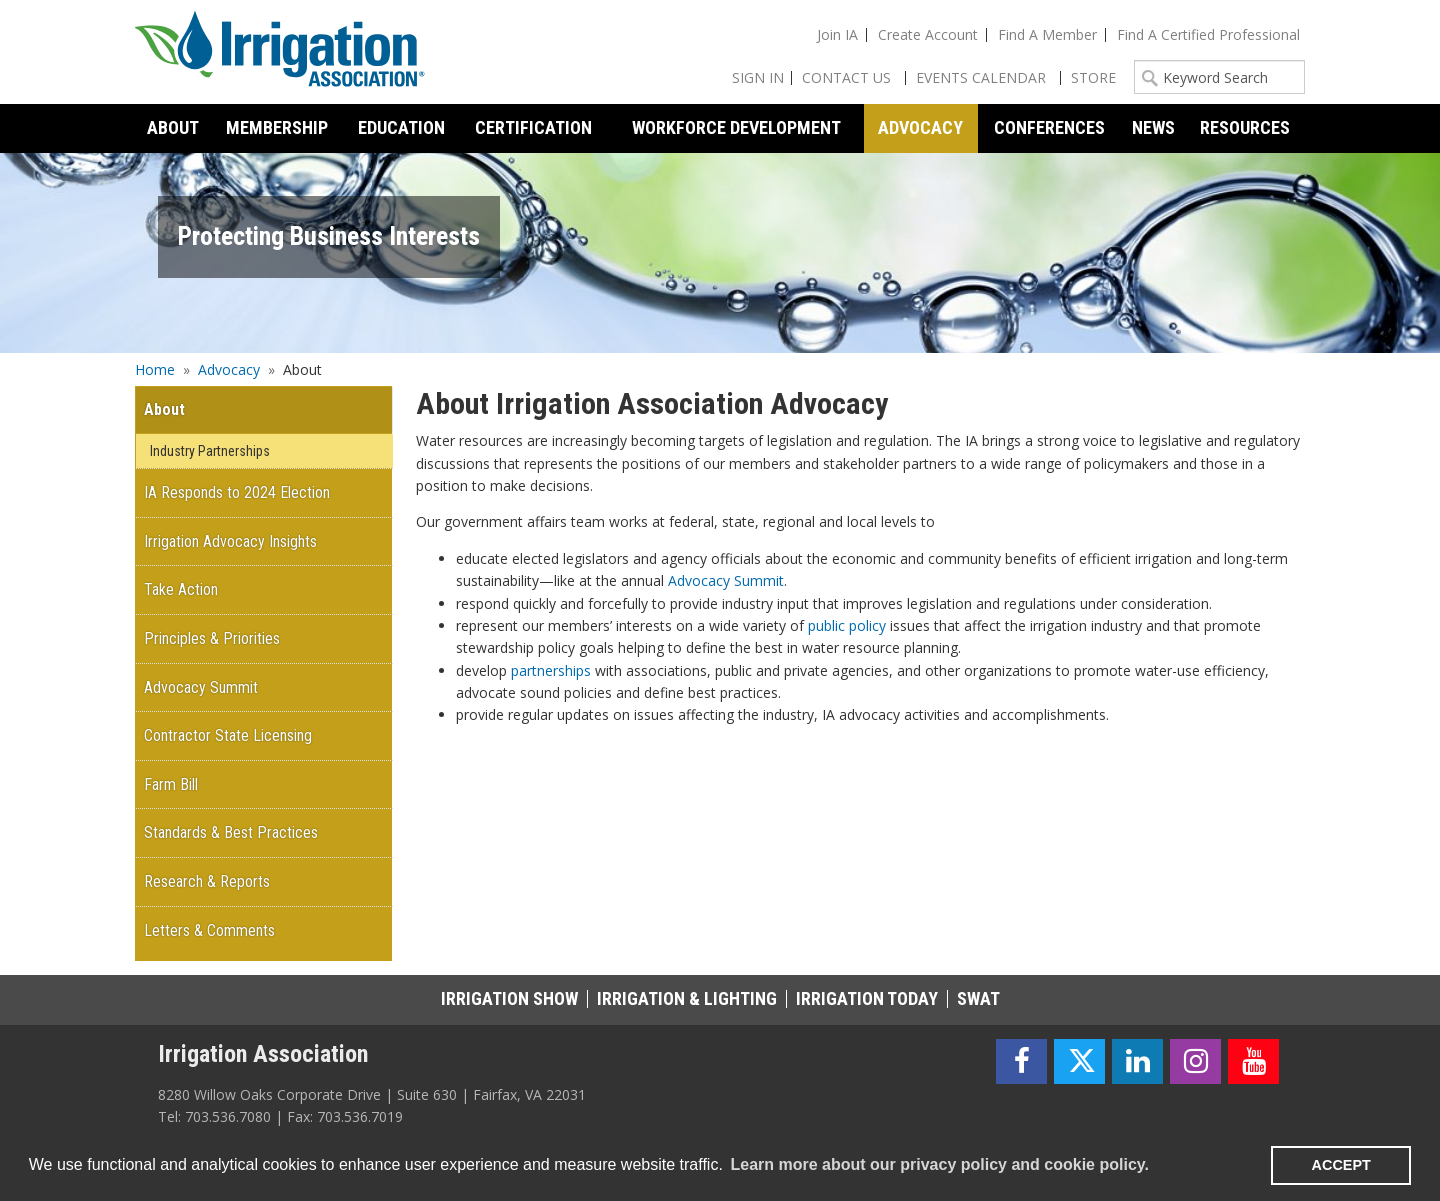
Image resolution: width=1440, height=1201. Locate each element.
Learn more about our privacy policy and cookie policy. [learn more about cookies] (939, 1164)
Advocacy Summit (726, 580)
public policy (847, 625)
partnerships (551, 670)
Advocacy (229, 369)
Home (155, 369)
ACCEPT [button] (1341, 1165)
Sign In (758, 77)
